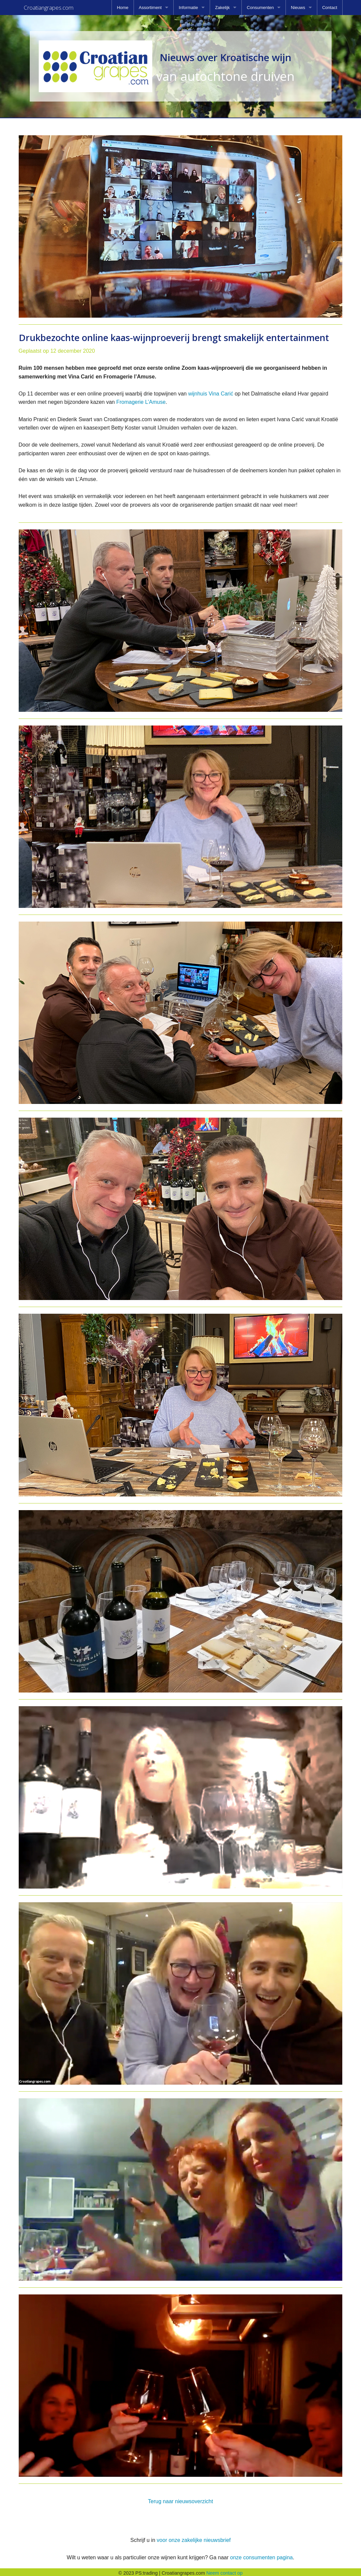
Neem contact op (224, 2571)
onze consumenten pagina (261, 2555)
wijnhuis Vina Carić (211, 391)
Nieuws (298, 7)
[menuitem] (123, 7)
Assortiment (150, 7)
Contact (329, 7)
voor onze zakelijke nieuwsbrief (193, 2538)
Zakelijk (222, 7)
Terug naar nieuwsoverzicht (180, 2499)
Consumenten (260, 7)
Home (123, 7)
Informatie (188, 7)
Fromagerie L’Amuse (141, 400)
